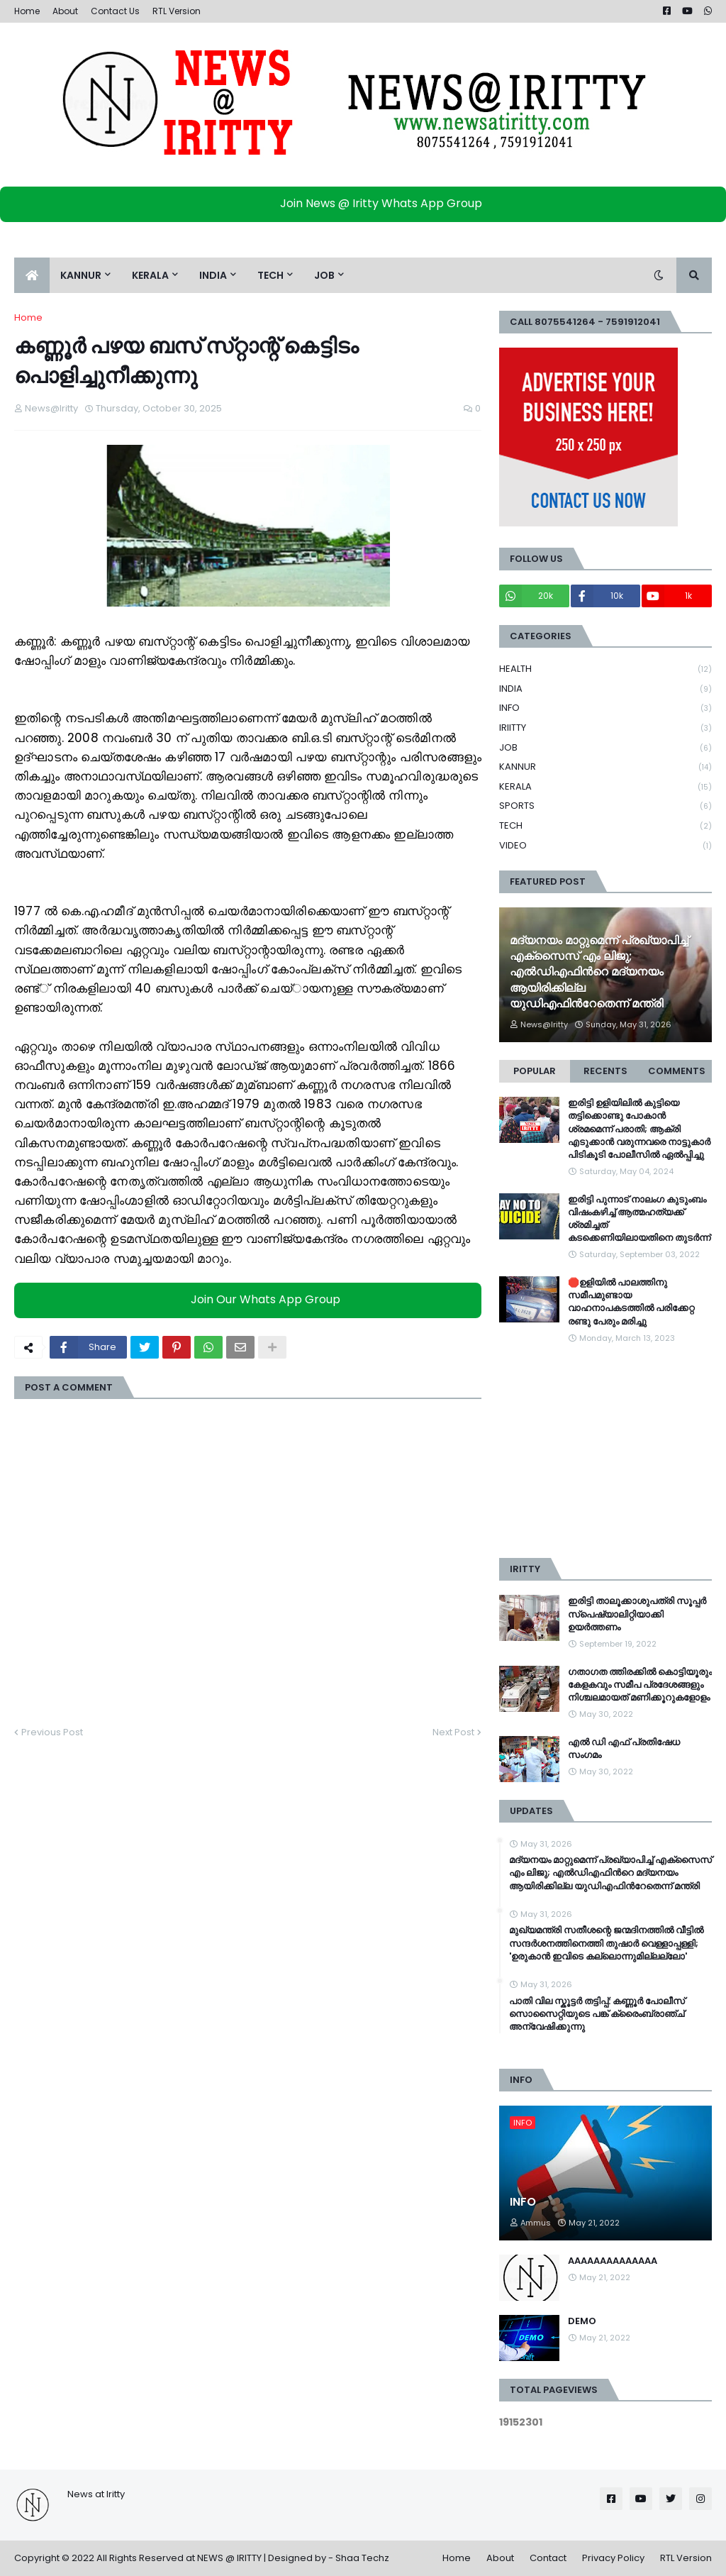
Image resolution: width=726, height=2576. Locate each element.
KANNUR (605, 767)
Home (27, 11)
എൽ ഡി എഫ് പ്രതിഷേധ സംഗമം (624, 1749)
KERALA (605, 787)
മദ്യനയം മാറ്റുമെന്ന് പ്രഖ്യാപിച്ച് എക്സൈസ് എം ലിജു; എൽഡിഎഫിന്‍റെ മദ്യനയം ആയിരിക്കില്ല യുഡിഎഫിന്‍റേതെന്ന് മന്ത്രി (599, 972)
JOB (605, 748)
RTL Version (176, 11)
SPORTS (605, 806)
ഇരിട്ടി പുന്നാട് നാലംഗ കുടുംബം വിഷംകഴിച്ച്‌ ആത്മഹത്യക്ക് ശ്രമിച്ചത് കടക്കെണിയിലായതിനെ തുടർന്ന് (639, 1219)
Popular (534, 1071)
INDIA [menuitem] (213, 275)
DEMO (582, 2321)
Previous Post (52, 1732)
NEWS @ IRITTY (229, 2558)
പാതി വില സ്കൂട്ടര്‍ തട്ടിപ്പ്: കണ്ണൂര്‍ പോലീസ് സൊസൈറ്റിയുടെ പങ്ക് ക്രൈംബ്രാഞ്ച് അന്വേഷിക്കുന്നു (597, 2014)
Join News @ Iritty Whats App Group (367, 203)
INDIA (605, 689)
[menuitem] (32, 275)
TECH (605, 826)
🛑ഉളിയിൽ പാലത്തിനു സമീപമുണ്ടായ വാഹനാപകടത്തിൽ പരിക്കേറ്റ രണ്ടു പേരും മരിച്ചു (631, 1302)
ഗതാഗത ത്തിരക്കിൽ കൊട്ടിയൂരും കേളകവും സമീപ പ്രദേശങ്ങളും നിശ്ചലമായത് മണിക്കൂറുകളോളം (640, 1685)
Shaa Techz (362, 2558)
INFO (605, 708)
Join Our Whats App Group (251, 1299)
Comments (676, 1071)
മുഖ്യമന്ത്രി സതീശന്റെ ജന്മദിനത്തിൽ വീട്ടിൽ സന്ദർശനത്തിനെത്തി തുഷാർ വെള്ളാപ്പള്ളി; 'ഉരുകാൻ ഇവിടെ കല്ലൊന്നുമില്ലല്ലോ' (606, 1943)
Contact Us (115, 11)
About (65, 11)
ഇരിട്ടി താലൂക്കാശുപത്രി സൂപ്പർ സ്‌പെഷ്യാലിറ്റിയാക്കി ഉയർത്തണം (637, 1614)
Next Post (453, 1732)
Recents (605, 1071)
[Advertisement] (605, 1451)
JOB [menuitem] (324, 275)
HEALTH (605, 669)
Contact (548, 2558)
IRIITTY (605, 728)
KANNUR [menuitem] (80, 275)
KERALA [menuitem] (150, 275)
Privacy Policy (613, 2558)
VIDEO (605, 846)
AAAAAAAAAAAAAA (612, 2261)
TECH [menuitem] (270, 275)
